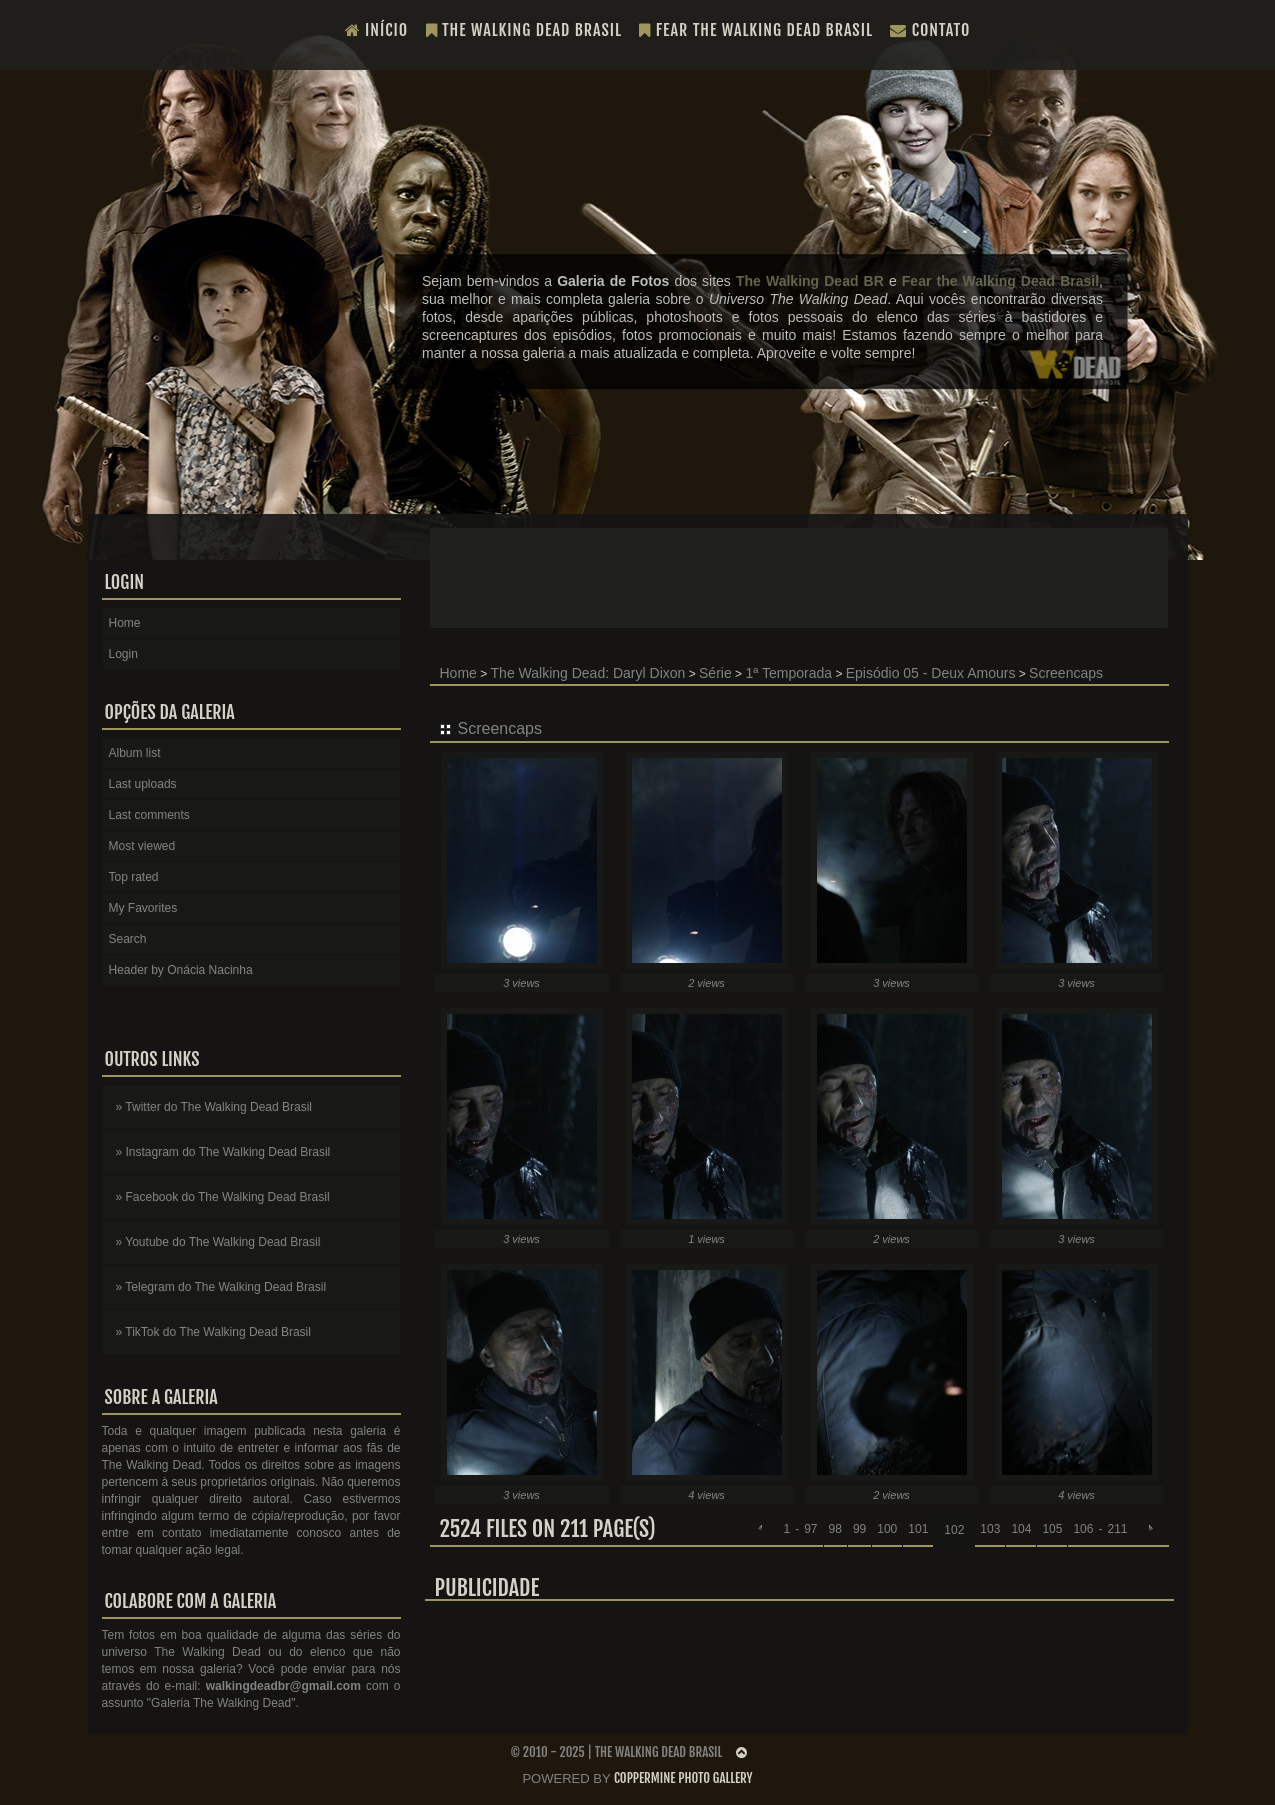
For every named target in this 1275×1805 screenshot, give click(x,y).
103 (990, 1529)
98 (835, 1529)
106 (1083, 1529)
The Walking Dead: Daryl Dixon (588, 673)
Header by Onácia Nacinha (181, 970)
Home (458, 673)
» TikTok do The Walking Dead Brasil (213, 1332)
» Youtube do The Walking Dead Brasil (218, 1242)
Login (123, 654)
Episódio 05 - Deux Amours (931, 673)
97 (810, 1529)
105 (1052, 1529)
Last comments (149, 815)
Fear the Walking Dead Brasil (756, 30)
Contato (930, 30)
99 (859, 1529)
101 (918, 1529)
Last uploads (143, 784)
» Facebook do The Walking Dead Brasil (223, 1197)
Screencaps (1066, 673)
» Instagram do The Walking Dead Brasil (223, 1152)
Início (377, 30)
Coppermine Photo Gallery (683, 1778)
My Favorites (143, 908)
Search (128, 939)
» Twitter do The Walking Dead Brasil (214, 1107)
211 (1117, 1529)
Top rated (134, 877)
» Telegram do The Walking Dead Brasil (221, 1287)
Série (715, 673)
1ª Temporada (788, 673)
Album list (135, 753)
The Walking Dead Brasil (524, 30)
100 (887, 1529)
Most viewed (142, 846)
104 (1021, 1529)
